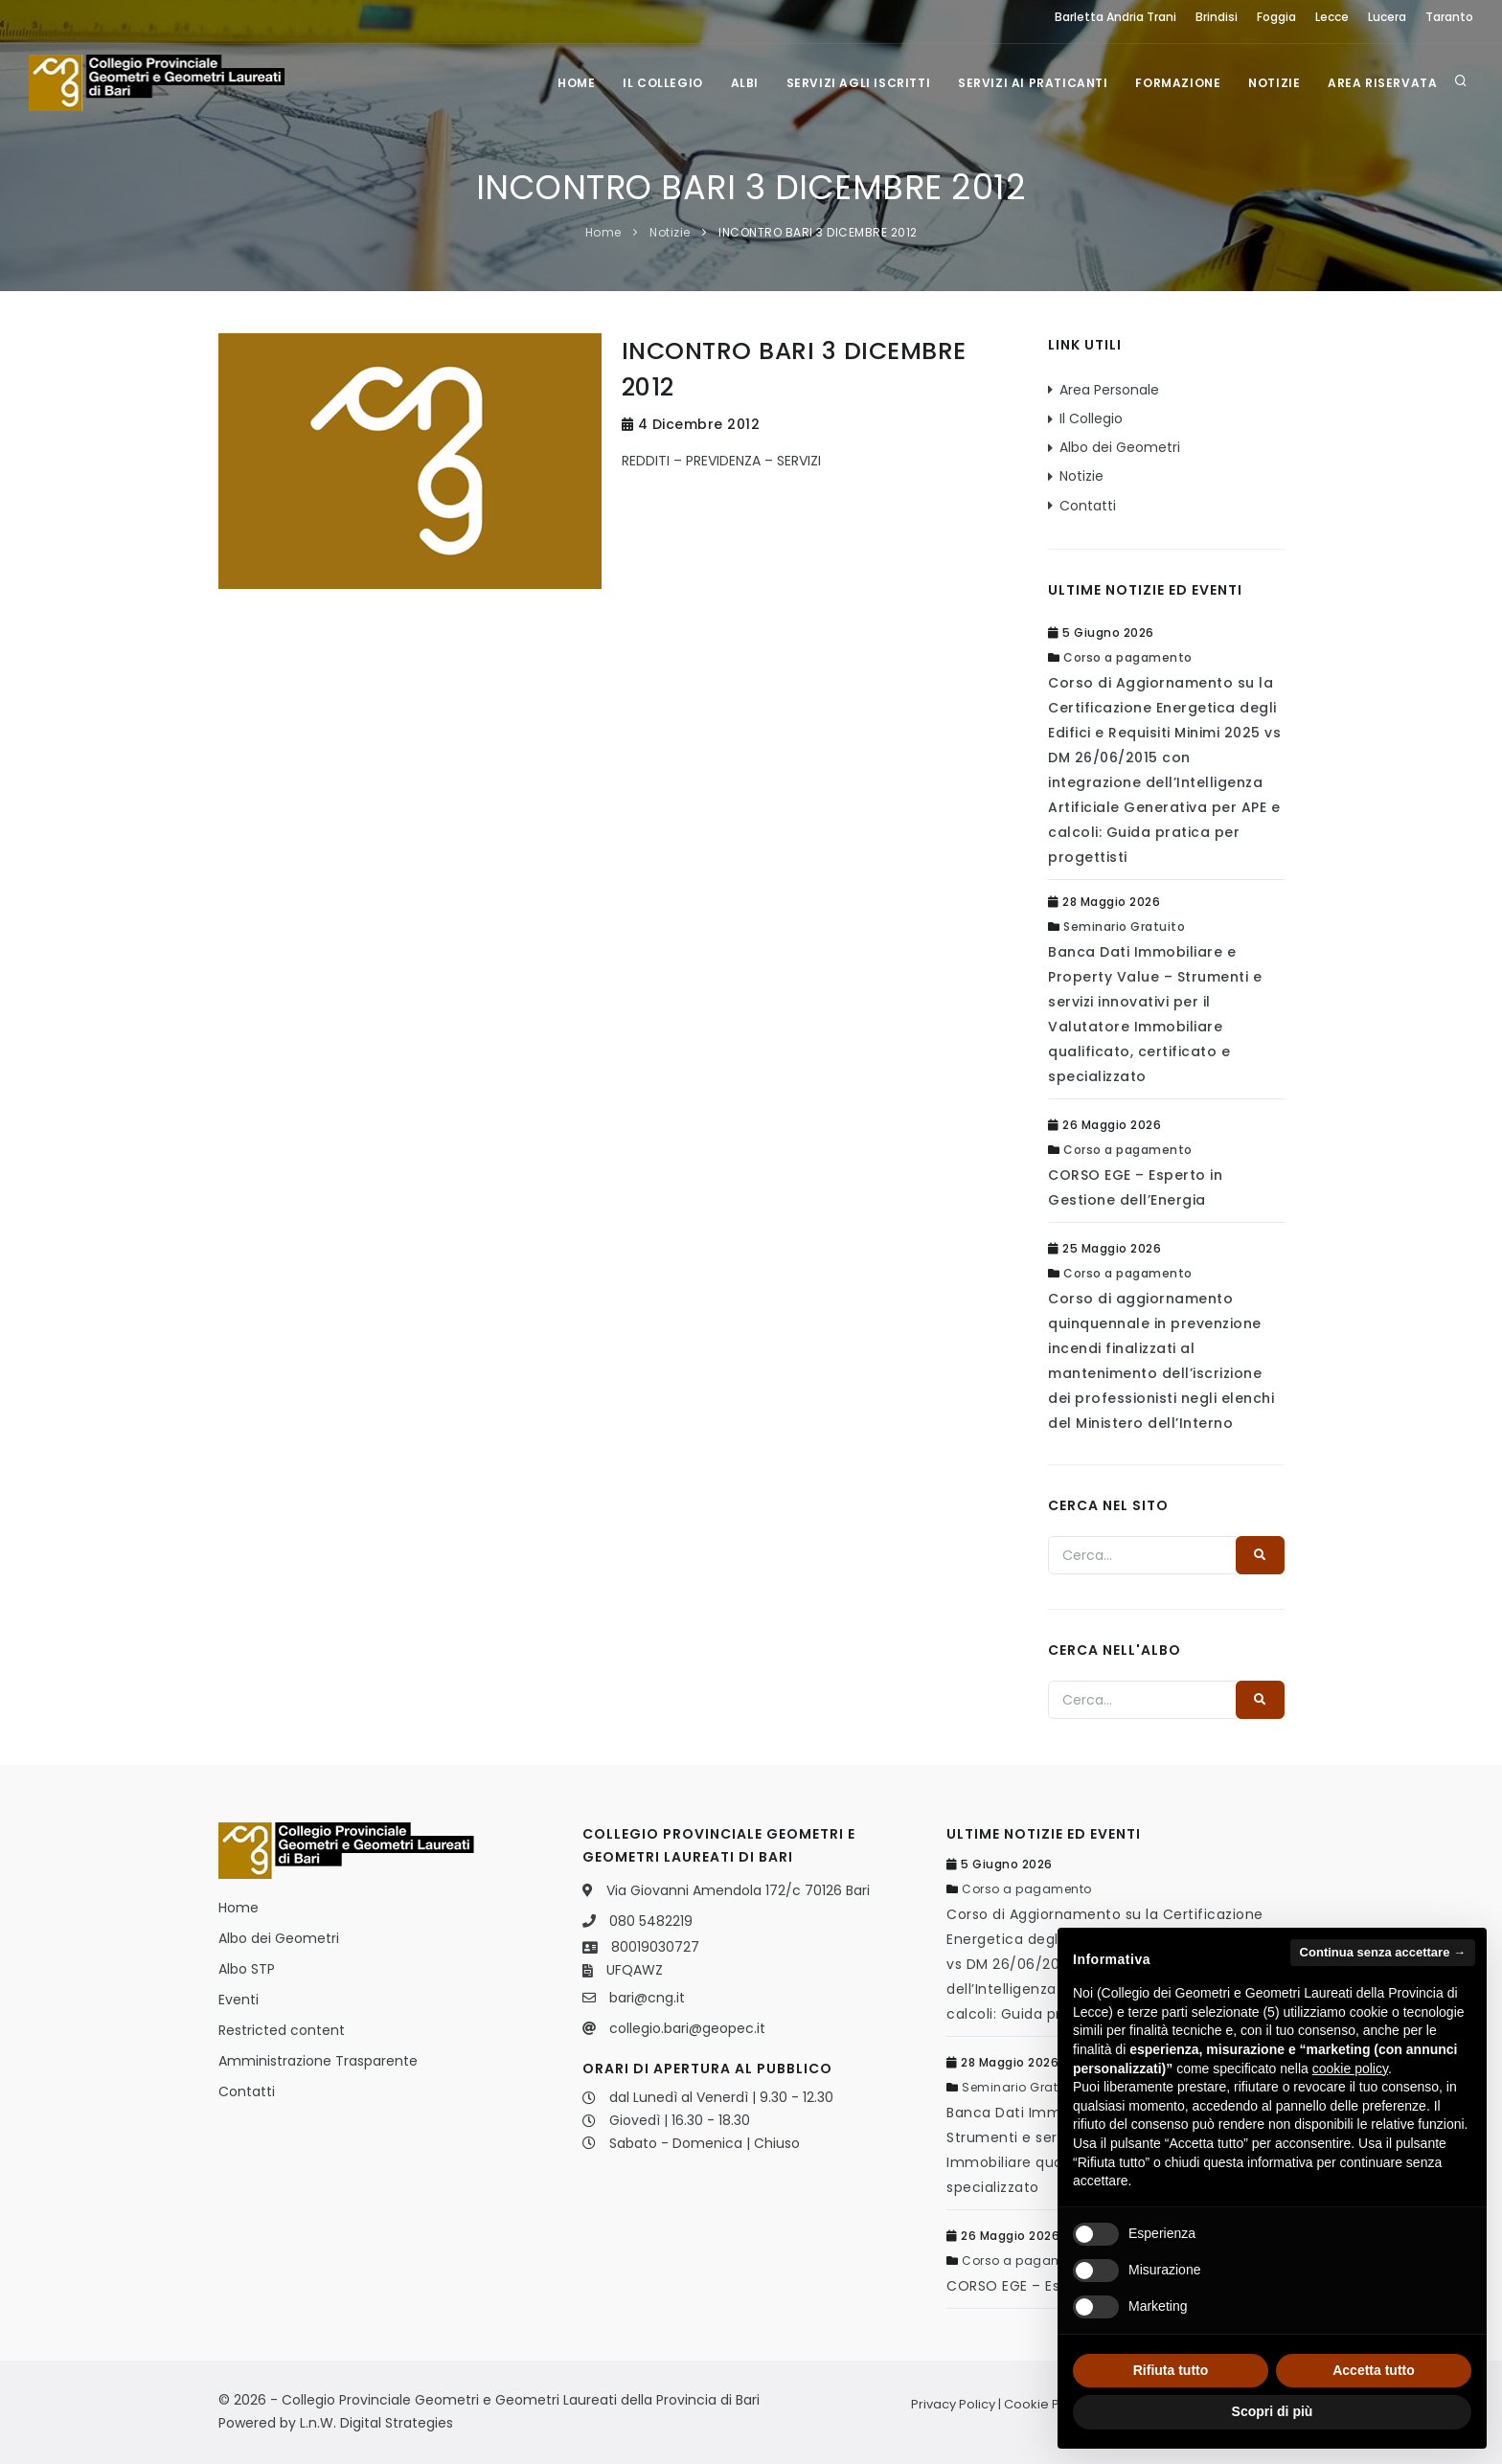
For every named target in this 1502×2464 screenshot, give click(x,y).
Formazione (1175, 83)
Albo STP (246, 1968)
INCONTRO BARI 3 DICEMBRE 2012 (818, 232)
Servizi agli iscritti (853, 83)
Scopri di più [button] (1272, 2411)
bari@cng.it (647, 1997)
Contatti (1087, 505)
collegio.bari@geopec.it (687, 2028)
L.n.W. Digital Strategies (376, 2422)
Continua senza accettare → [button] (1383, 1952)
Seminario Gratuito (1124, 926)
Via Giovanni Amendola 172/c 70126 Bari (738, 1890)
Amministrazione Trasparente (318, 2060)
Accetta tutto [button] (1373, 2370)
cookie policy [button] (1350, 2068)
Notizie (1272, 83)
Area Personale (1109, 389)
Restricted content (281, 2030)
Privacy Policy (953, 2404)
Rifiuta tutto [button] (1171, 2370)
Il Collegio (655, 83)
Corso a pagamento (1128, 657)
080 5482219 (651, 1921)
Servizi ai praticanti (1029, 83)
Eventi (238, 1999)
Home (567, 83)
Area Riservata (1382, 83)
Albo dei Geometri (1119, 447)
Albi (738, 83)
